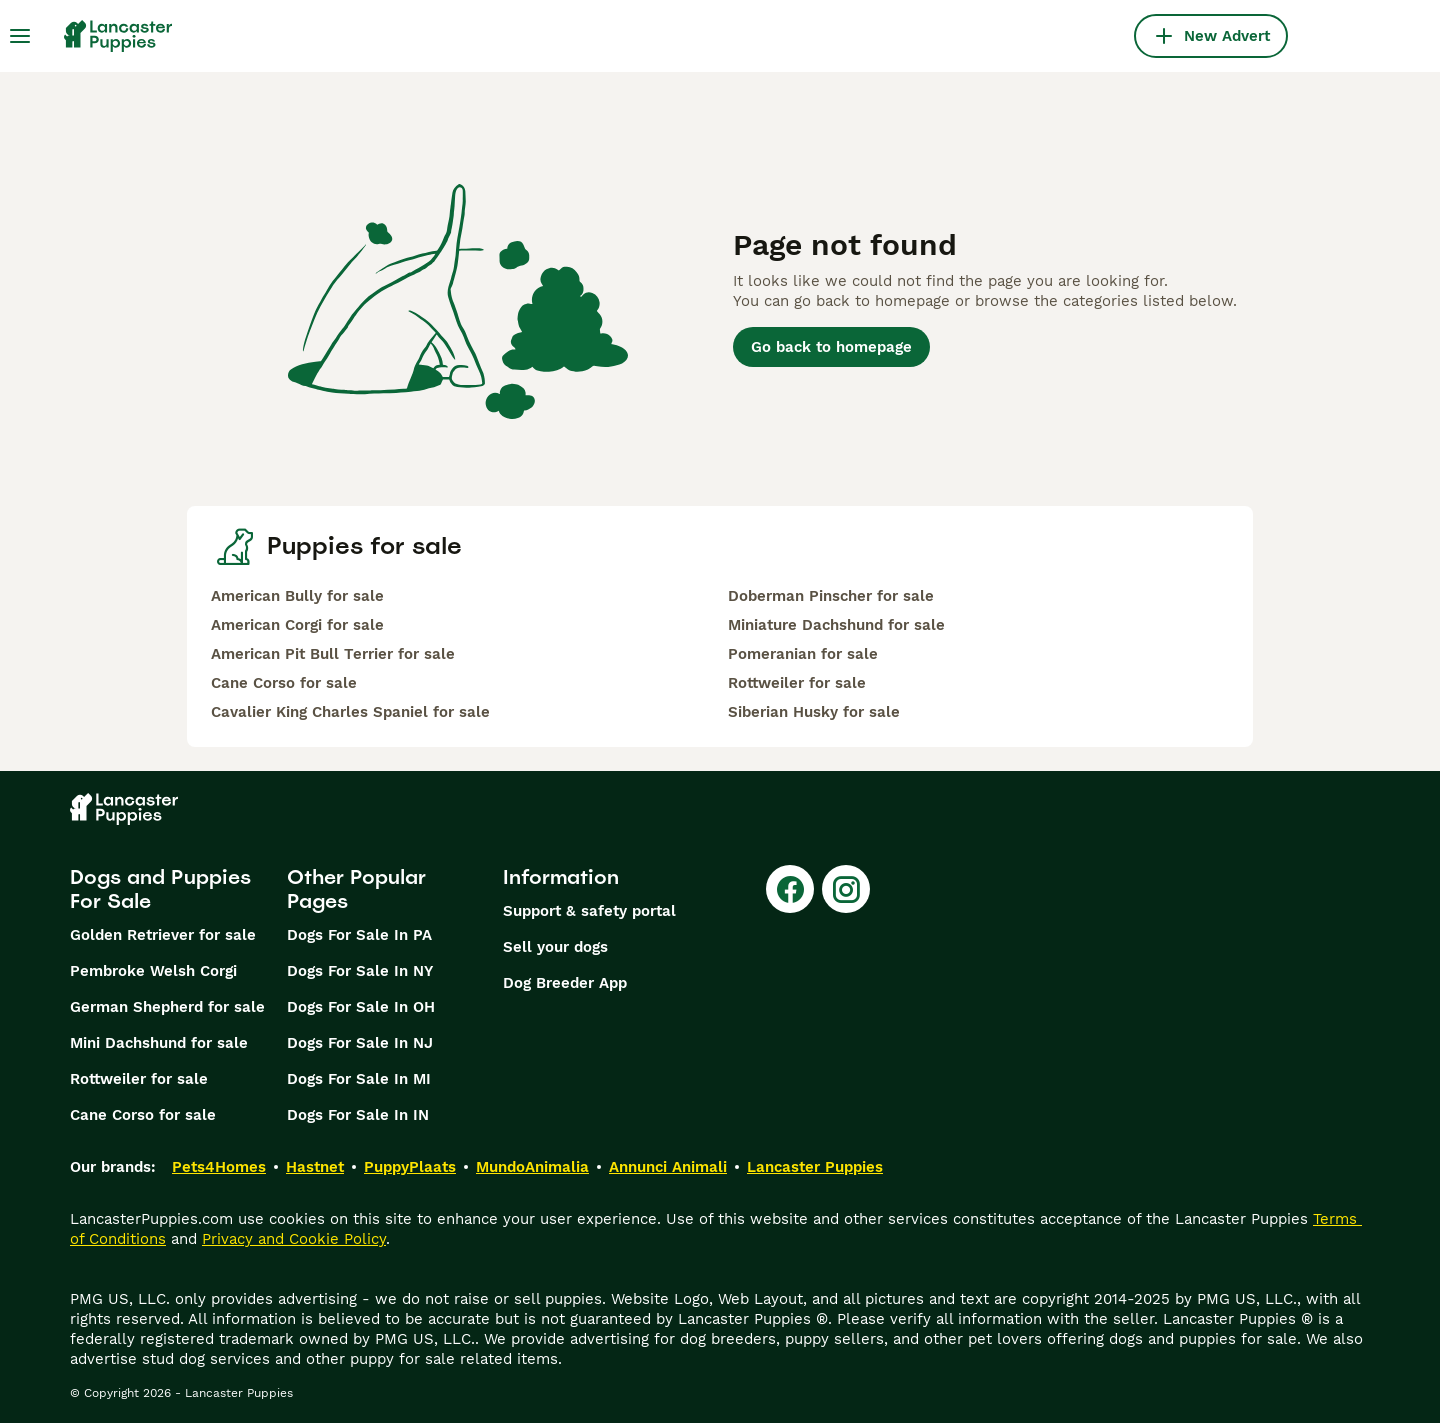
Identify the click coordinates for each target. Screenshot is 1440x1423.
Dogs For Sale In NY (360, 971)
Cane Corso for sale (284, 683)
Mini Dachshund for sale (159, 1043)
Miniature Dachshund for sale (836, 625)
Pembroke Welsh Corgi (153, 971)
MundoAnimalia (532, 1167)
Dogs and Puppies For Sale (160, 889)
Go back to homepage (831, 347)
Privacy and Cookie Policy (294, 1239)
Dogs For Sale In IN (358, 1115)
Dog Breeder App (565, 983)
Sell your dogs (555, 947)
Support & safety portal (589, 911)
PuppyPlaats (410, 1167)
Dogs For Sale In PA (359, 935)
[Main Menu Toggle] (20, 36)
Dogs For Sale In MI (359, 1079)
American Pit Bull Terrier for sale (333, 654)
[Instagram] (846, 889)
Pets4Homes (219, 1167)
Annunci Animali (668, 1167)
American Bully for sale (297, 596)
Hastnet (315, 1167)
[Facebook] (790, 889)
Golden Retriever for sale (163, 935)
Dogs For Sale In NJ (360, 1043)
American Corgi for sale (297, 625)
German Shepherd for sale (167, 1007)
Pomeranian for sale (803, 654)
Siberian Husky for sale (814, 712)
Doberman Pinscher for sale (831, 596)
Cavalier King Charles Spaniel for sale (350, 712)
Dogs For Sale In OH (361, 1007)
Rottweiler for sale (797, 683)
